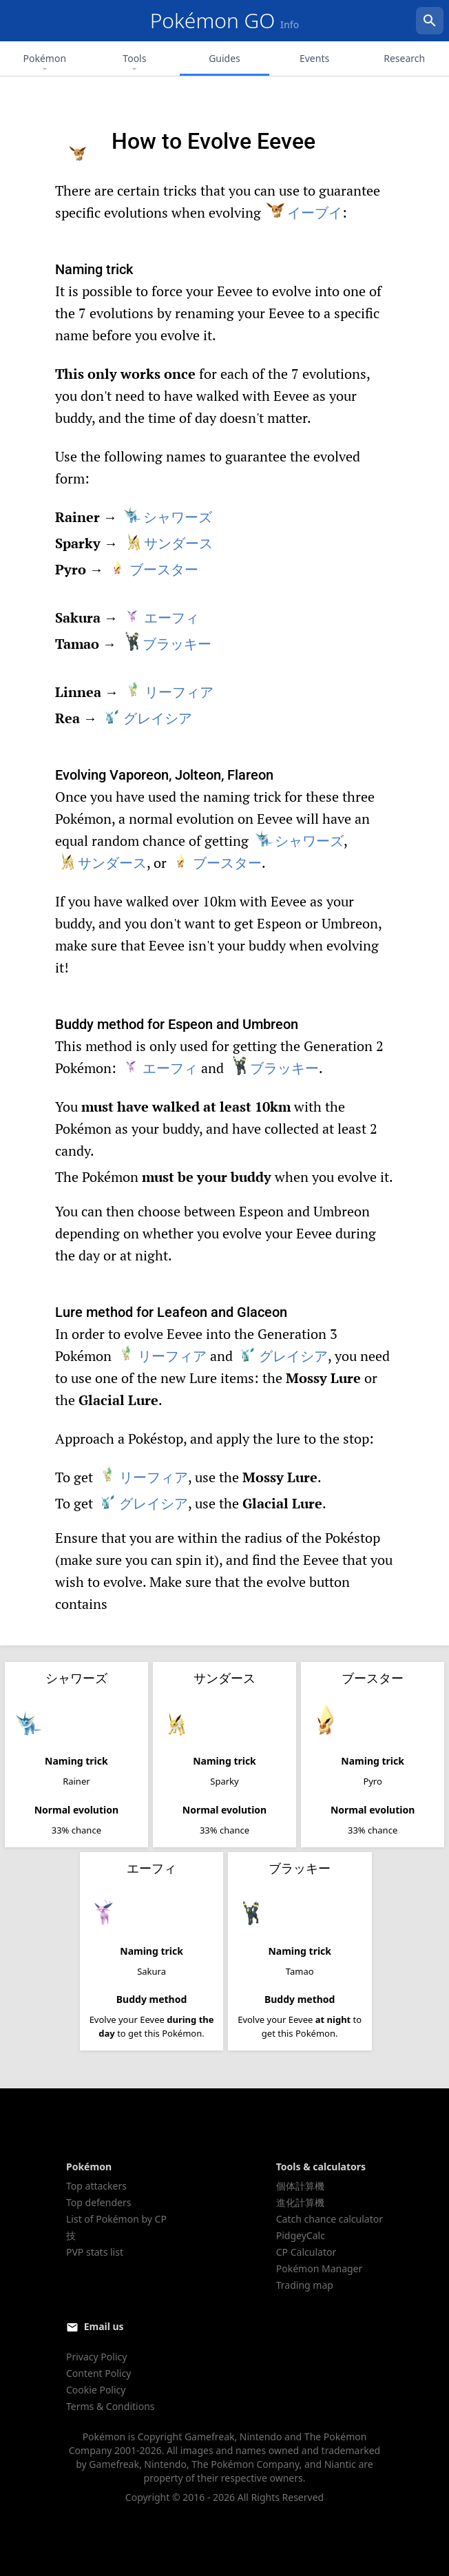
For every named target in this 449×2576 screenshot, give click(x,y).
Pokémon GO (225, 20)
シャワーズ (167, 517)
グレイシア (147, 718)
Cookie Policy (95, 2389)
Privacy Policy (96, 2356)
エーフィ (161, 617)
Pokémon (45, 63)
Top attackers (96, 2185)
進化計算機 (300, 2202)
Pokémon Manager (319, 2268)
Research (404, 58)
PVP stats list (94, 2251)
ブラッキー (166, 643)
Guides (224, 58)
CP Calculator (306, 2251)
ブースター (153, 569)
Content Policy (98, 2373)
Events (314, 58)
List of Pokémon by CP (116, 2218)
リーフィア (168, 692)
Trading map (304, 2285)
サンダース (168, 543)
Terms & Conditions (110, 2406)
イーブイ (304, 212)
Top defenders (98, 2202)
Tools (134, 63)
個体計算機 (300, 2185)
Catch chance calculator (329, 2218)
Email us (104, 2326)
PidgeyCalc (300, 2235)
